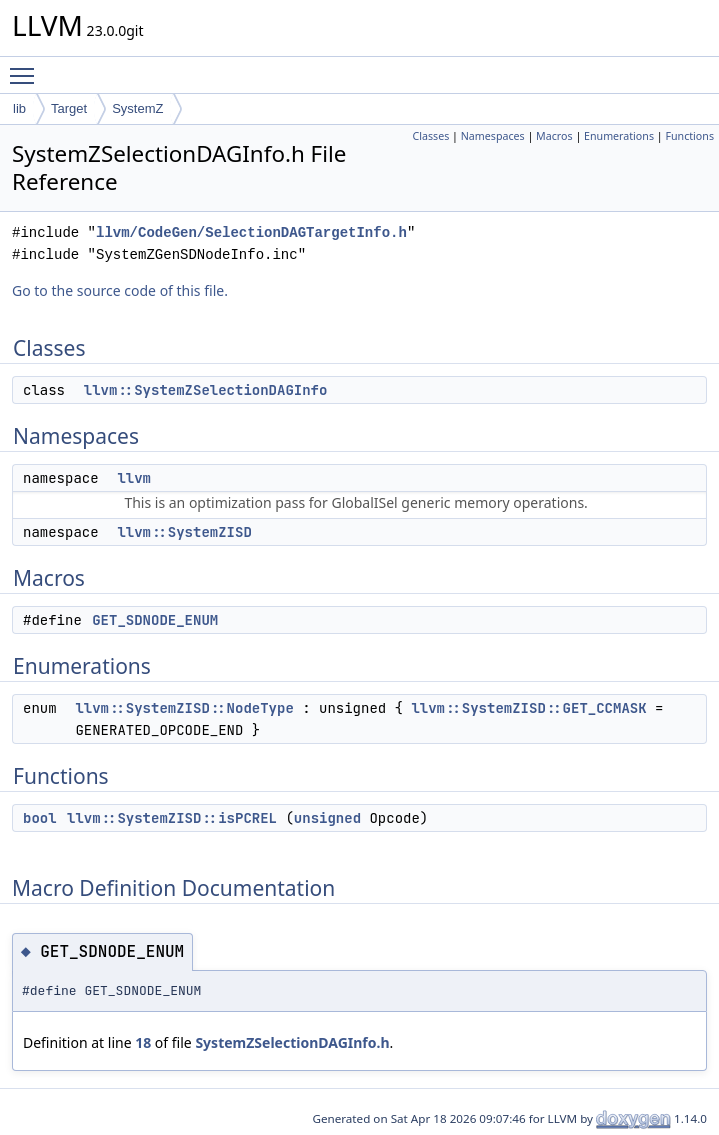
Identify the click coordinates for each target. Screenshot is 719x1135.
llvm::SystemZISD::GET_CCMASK (528, 708)
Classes (431, 136)
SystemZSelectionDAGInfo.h (292, 1042)
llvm (134, 478)
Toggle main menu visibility (27, 67)
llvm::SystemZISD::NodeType (184, 708)
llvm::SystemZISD (184, 532)
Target (69, 108)
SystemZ (137, 108)
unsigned (327, 818)
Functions (689, 136)
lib (19, 108)
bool (40, 818)
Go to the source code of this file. (120, 290)
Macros (554, 136)
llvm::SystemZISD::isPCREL (172, 818)
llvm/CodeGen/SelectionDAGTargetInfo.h (251, 232)
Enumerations (619, 136)
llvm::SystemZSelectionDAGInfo (206, 390)
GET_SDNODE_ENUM (155, 620)
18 (143, 1042)
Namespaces (493, 136)
